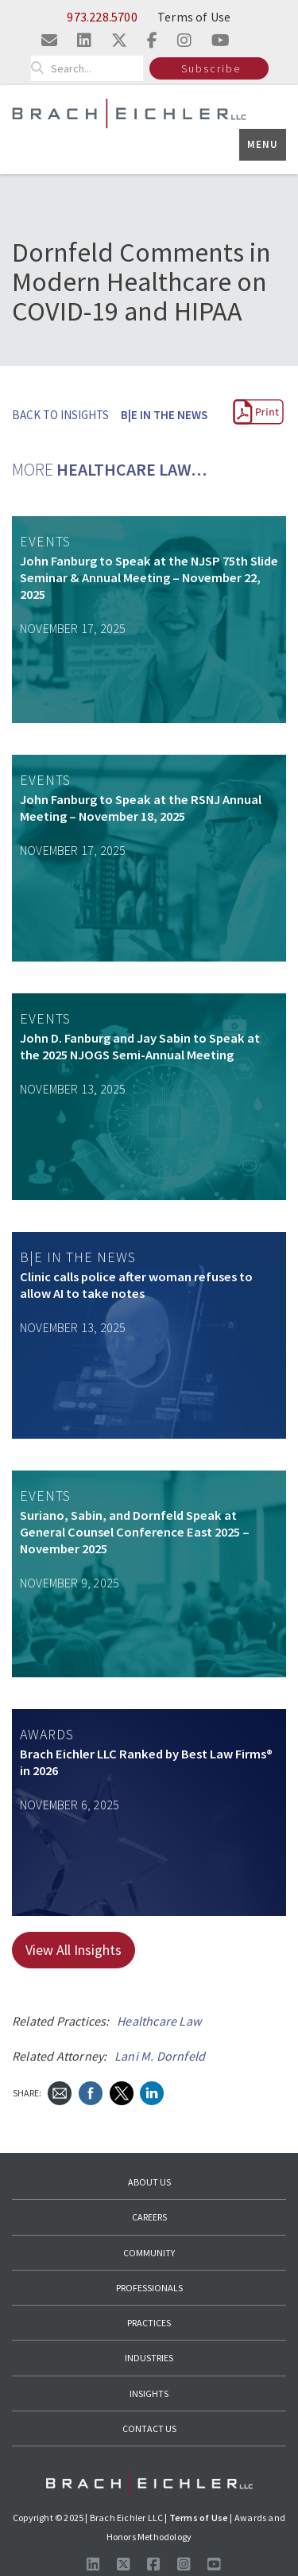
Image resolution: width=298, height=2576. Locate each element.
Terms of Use (193, 17)
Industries (149, 2358)
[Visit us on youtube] (220, 40)
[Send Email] (60, 2092)
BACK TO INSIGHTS (60, 414)
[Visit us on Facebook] (153, 2564)
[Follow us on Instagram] (183, 2564)
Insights (149, 2393)
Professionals (149, 2288)
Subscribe (211, 68)
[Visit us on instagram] (184, 40)
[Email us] (49, 40)
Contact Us (149, 2428)
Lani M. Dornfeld (159, 2056)
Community (149, 2253)
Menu (262, 144)
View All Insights (73, 1950)
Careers (149, 2217)
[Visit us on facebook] (152, 40)
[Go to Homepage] (149, 2483)
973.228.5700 (102, 17)
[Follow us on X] (123, 2564)
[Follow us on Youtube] (213, 2564)
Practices (149, 2323)
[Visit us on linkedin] (84, 40)
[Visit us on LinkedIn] (93, 2564)
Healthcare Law (159, 2021)
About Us (149, 2182)
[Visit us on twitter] (119, 40)
